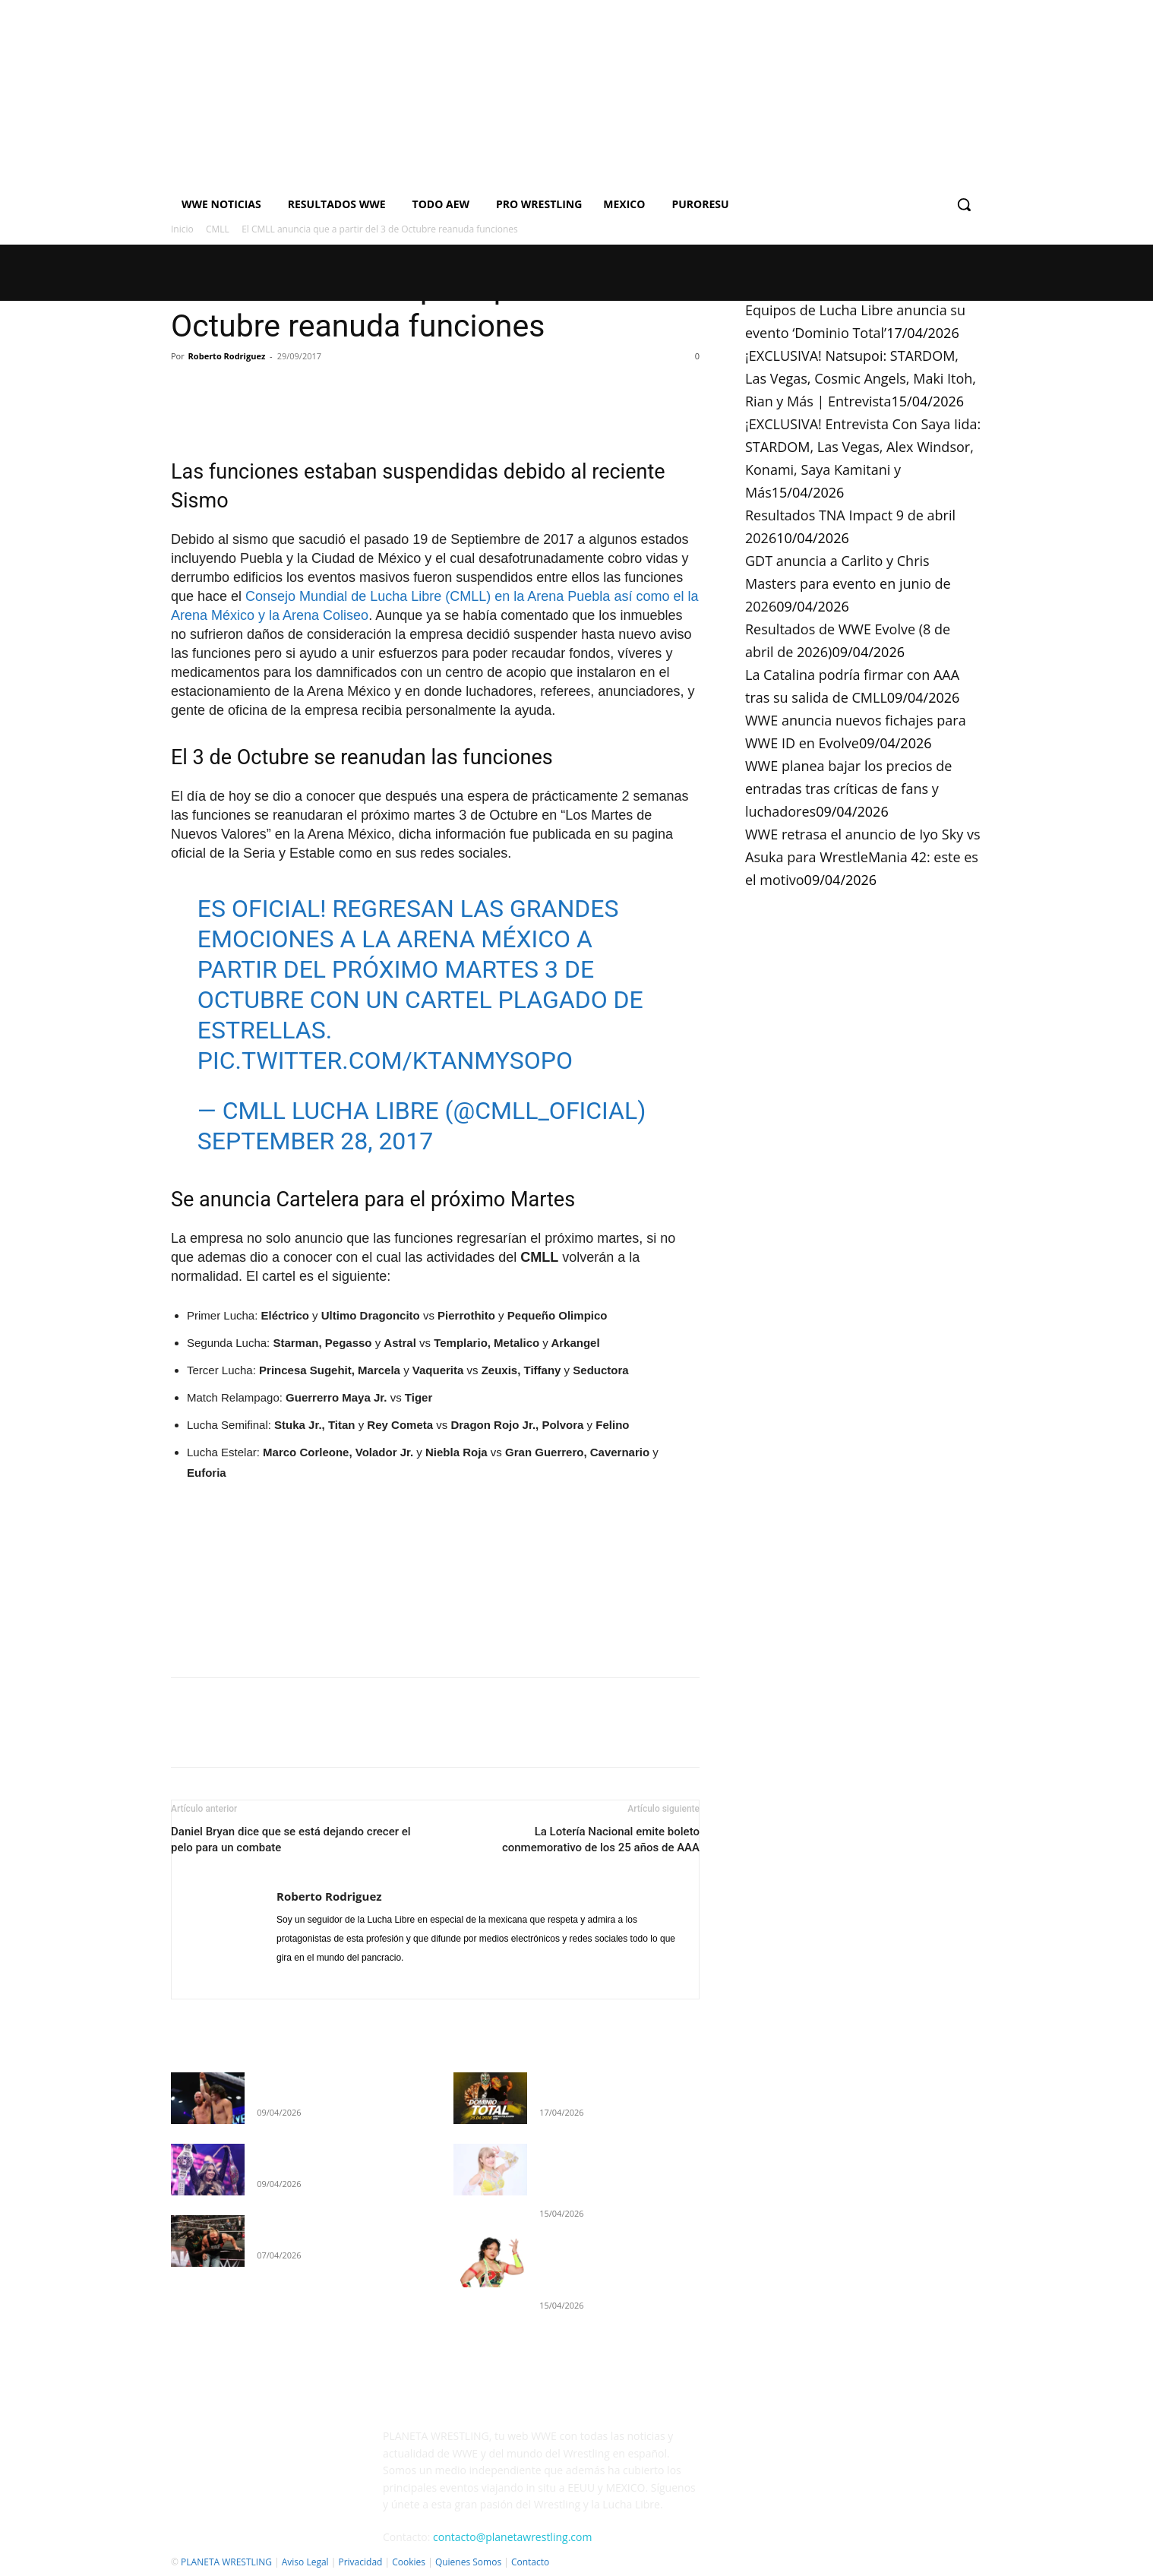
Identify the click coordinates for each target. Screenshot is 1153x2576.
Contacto (530, 2561)
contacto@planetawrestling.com (512, 2537)
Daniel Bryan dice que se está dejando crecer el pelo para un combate (291, 1839)
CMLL (217, 229)
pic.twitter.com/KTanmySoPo (385, 1060)
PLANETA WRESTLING (226, 2561)
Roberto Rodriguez (227, 356)
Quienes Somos (468, 2561)
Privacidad (360, 2561)
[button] (964, 204)
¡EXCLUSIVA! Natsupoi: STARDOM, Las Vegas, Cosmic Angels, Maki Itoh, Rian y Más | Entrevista (860, 378)
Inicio (182, 229)
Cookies (408, 2561)
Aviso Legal (305, 2561)
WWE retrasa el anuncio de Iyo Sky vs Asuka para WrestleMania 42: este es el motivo (862, 857)
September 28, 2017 (315, 1141)
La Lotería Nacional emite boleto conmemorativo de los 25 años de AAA (601, 1839)
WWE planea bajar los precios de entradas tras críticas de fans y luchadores (848, 788)
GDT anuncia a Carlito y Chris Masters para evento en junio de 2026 (848, 583)
